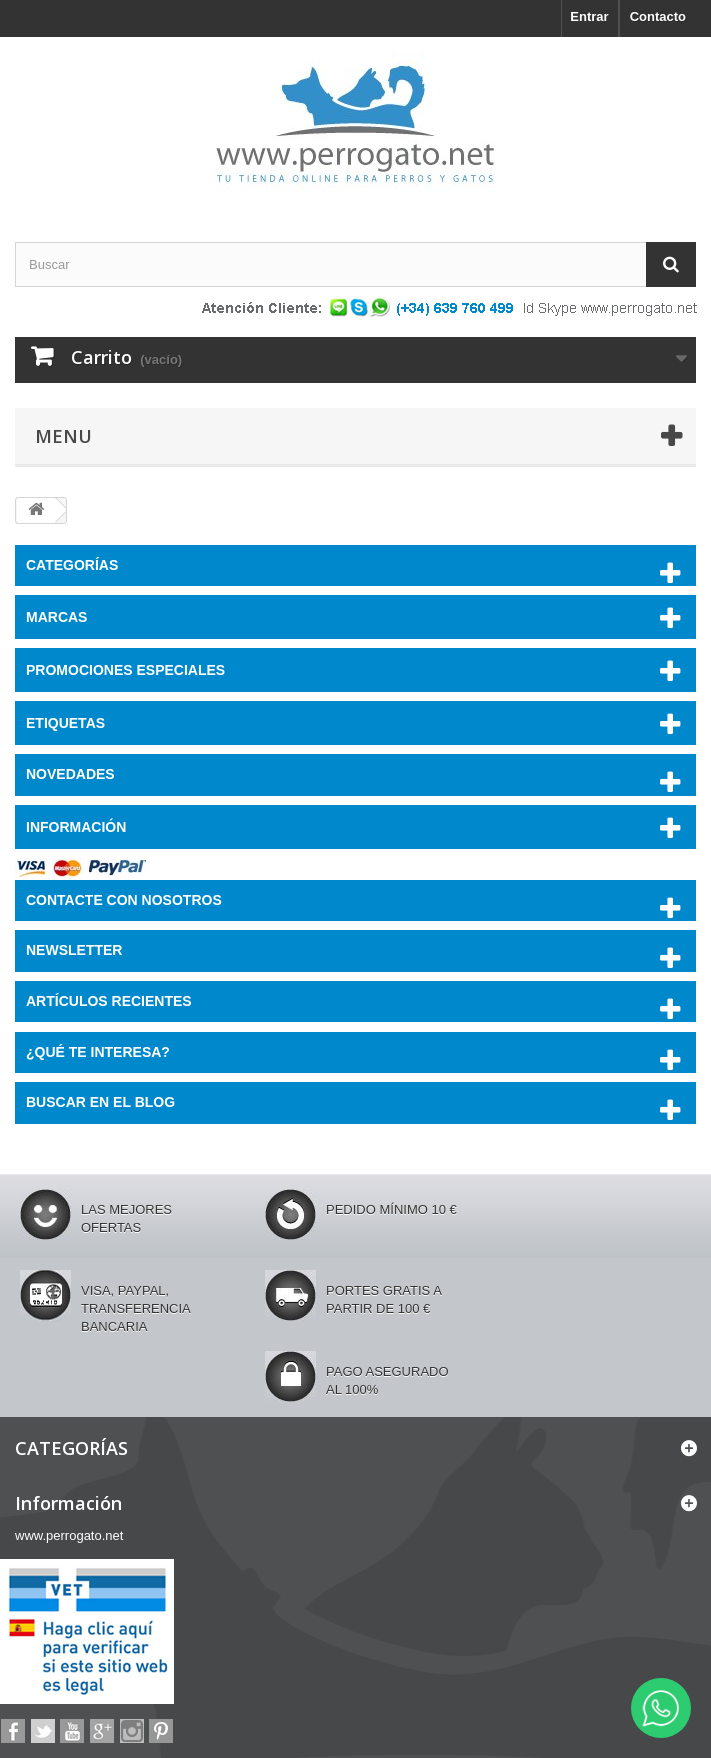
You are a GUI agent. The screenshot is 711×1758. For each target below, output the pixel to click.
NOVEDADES (70, 774)
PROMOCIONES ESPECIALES (125, 670)
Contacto (658, 16)
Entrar (589, 16)
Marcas (56, 617)
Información (76, 827)
